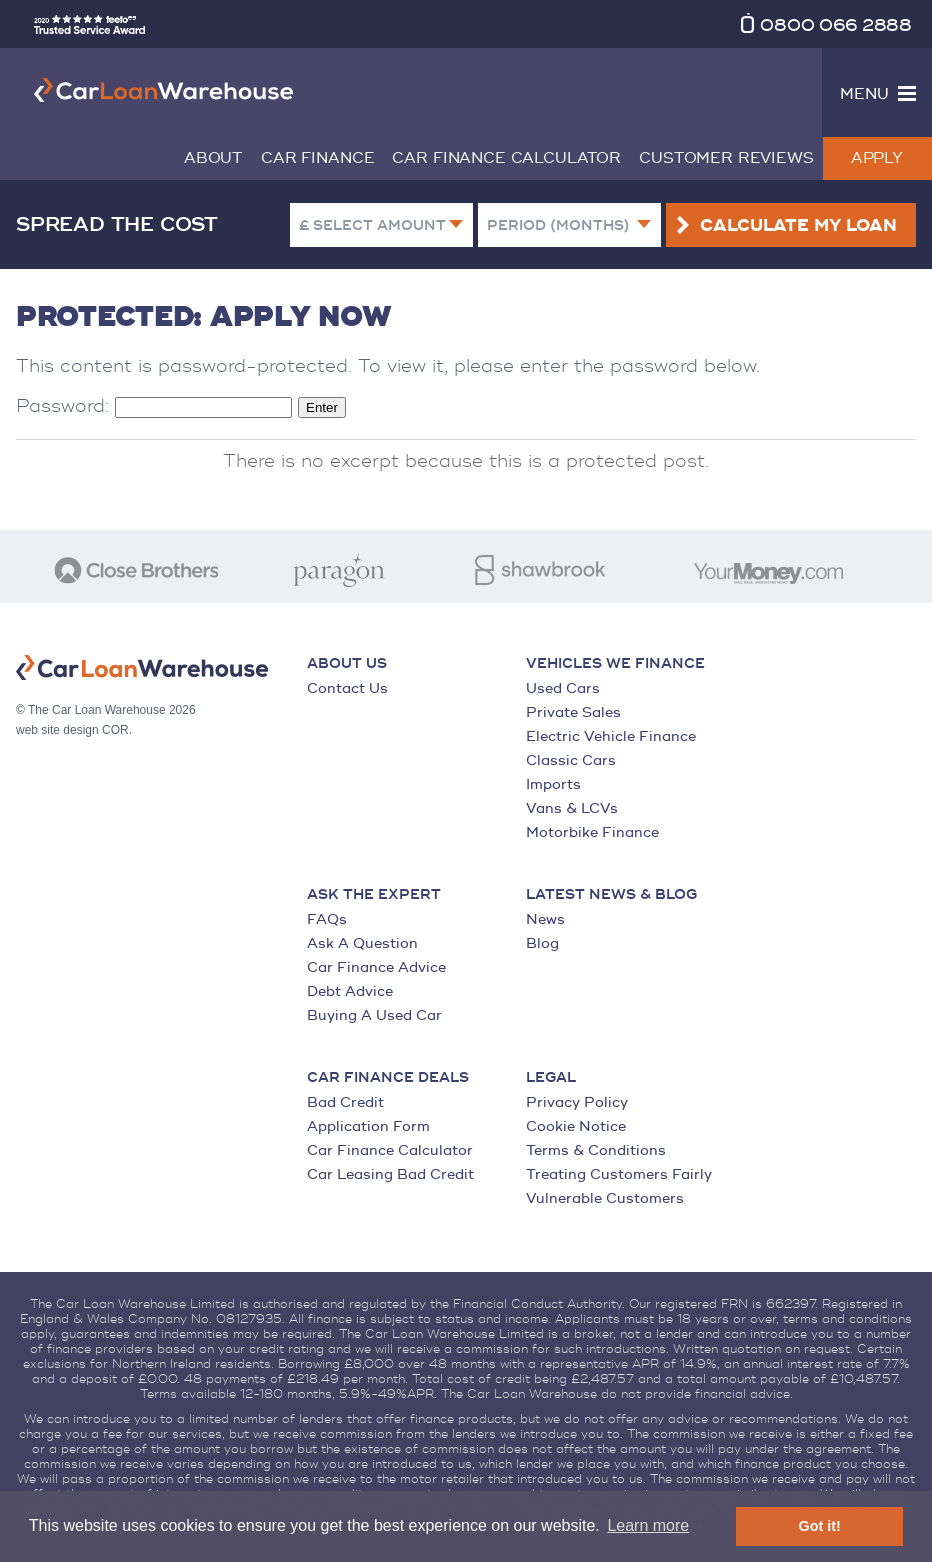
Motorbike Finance (592, 832)
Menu (864, 94)
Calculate (798, 226)
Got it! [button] (820, 1526)
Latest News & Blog (611, 895)
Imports (553, 784)
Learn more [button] (648, 1525)
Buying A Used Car (374, 1015)
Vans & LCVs (572, 808)
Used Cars (563, 688)
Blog (542, 943)
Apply (877, 158)
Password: (154, 406)
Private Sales (573, 712)
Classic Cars (571, 760)
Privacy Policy (577, 1102)
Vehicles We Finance (615, 664)
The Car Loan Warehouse (164, 90)
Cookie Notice (576, 1126)
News (545, 919)
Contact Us (347, 688)
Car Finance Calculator (506, 158)
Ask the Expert (374, 895)
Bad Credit (345, 1102)
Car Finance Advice (376, 967)
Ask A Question (362, 943)
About (213, 158)
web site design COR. (74, 730)
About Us (347, 664)
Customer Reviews (726, 158)
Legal (551, 1078)
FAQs (327, 919)
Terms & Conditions (596, 1150)
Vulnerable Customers (605, 1198)
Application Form (368, 1126)
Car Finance (317, 158)
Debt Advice (350, 991)
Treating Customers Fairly (619, 1174)
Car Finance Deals (388, 1078)
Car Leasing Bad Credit (390, 1174)
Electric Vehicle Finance (611, 736)
